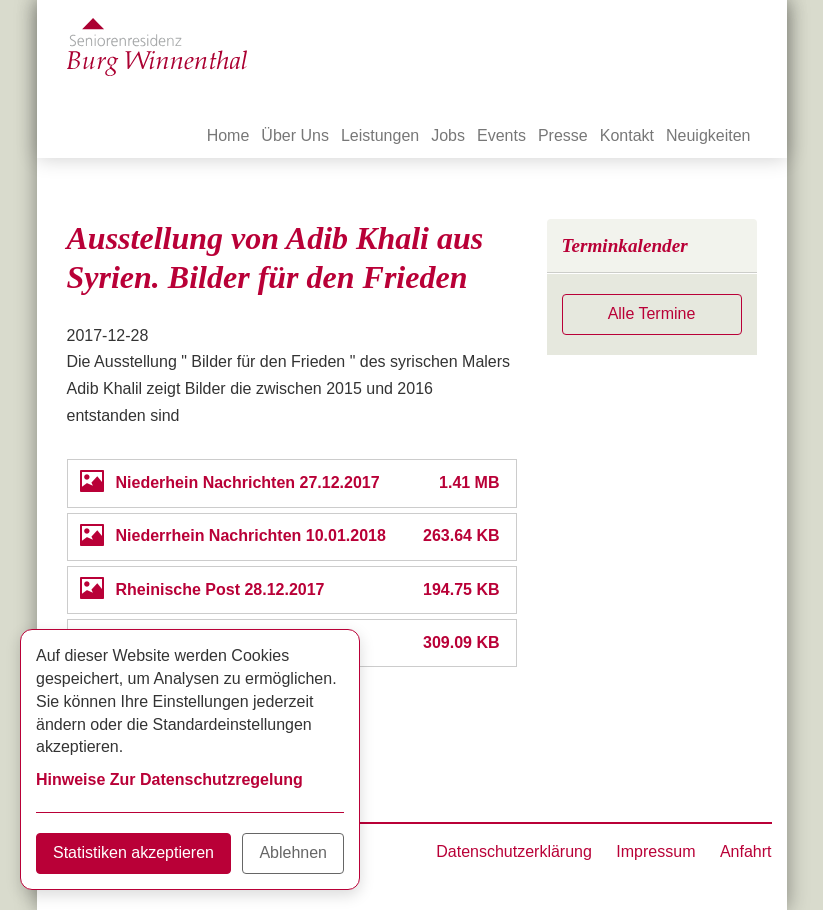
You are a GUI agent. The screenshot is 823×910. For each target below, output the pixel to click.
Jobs (448, 135)
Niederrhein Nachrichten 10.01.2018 (251, 535)
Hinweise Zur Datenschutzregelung (169, 779)
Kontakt (627, 135)
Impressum (655, 851)
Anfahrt (746, 851)
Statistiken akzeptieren (133, 852)
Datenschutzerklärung (514, 851)
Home (228, 135)
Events (501, 135)
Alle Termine (652, 313)
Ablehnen (293, 852)
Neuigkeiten (708, 135)
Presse (563, 135)
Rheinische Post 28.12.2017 (220, 589)
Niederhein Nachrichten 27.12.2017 (248, 482)
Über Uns (295, 135)
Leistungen (380, 135)
